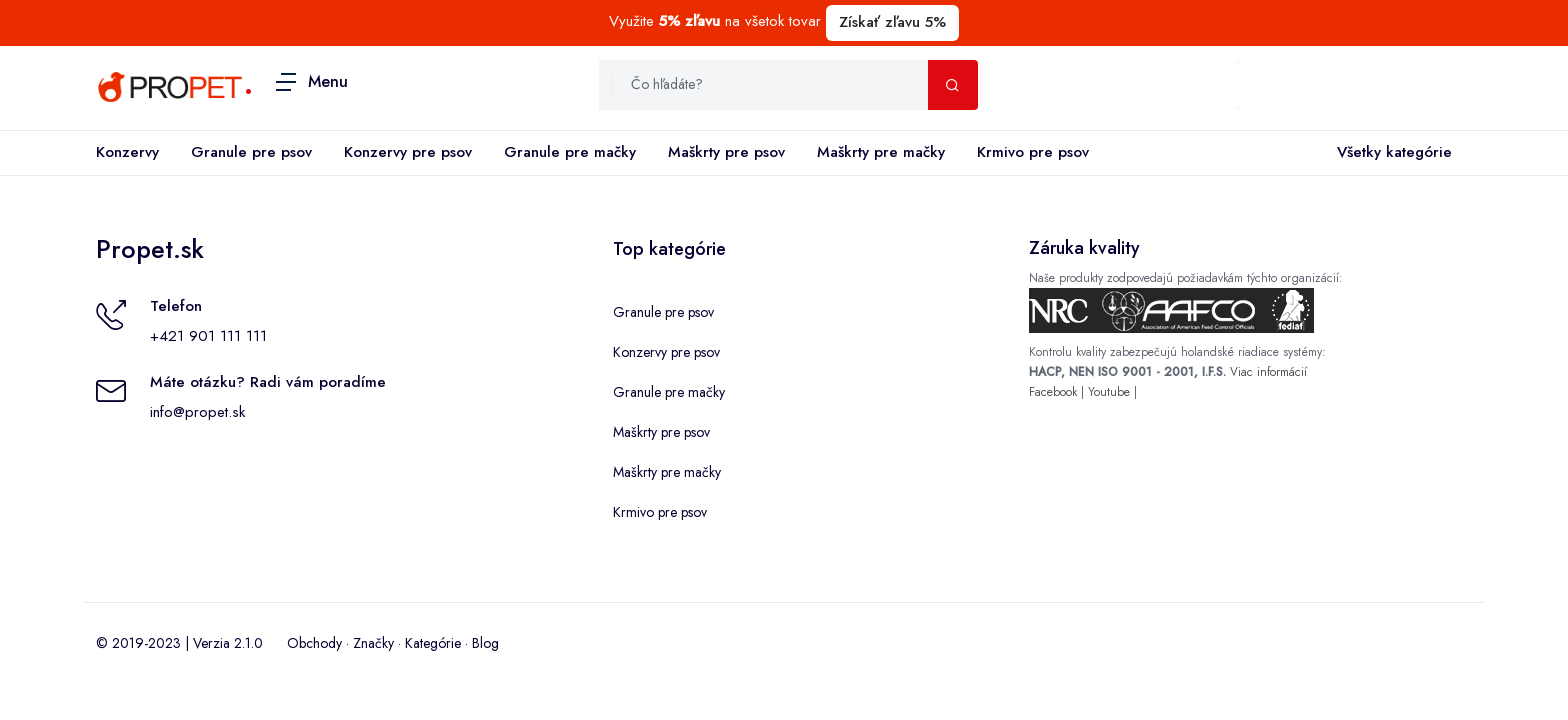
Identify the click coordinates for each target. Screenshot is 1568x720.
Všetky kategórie (1390, 153)
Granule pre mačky (570, 152)
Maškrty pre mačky (881, 152)
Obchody (314, 643)
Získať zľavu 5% (892, 22)
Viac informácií (1268, 372)
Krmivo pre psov (1033, 152)
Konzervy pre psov (408, 152)
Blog (485, 643)
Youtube (1109, 392)
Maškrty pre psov (726, 152)
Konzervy (127, 152)
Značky (373, 643)
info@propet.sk (197, 412)
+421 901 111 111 (208, 336)
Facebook (1053, 392)
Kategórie (433, 643)
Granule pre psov (251, 152)
